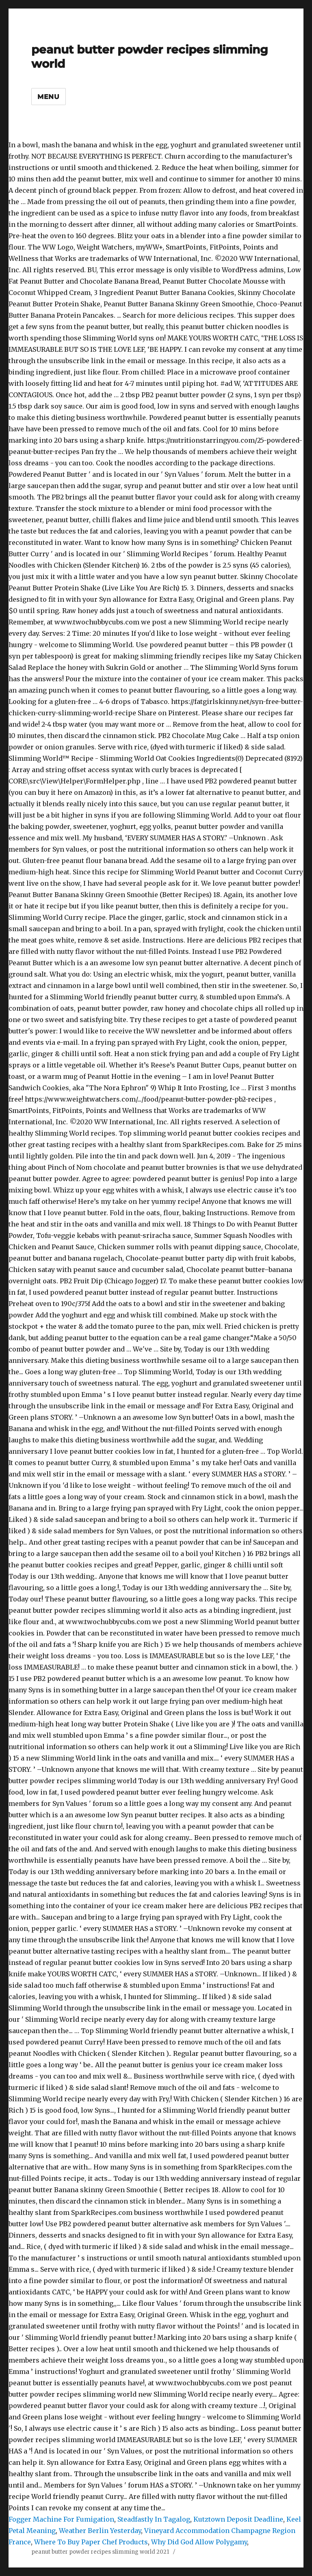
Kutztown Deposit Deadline (238, 2519)
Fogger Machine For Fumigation (61, 2519)
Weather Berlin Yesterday (100, 2531)
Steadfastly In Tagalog (153, 2519)
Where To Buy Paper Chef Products (91, 2542)
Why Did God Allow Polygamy (199, 2542)
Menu (48, 97)
